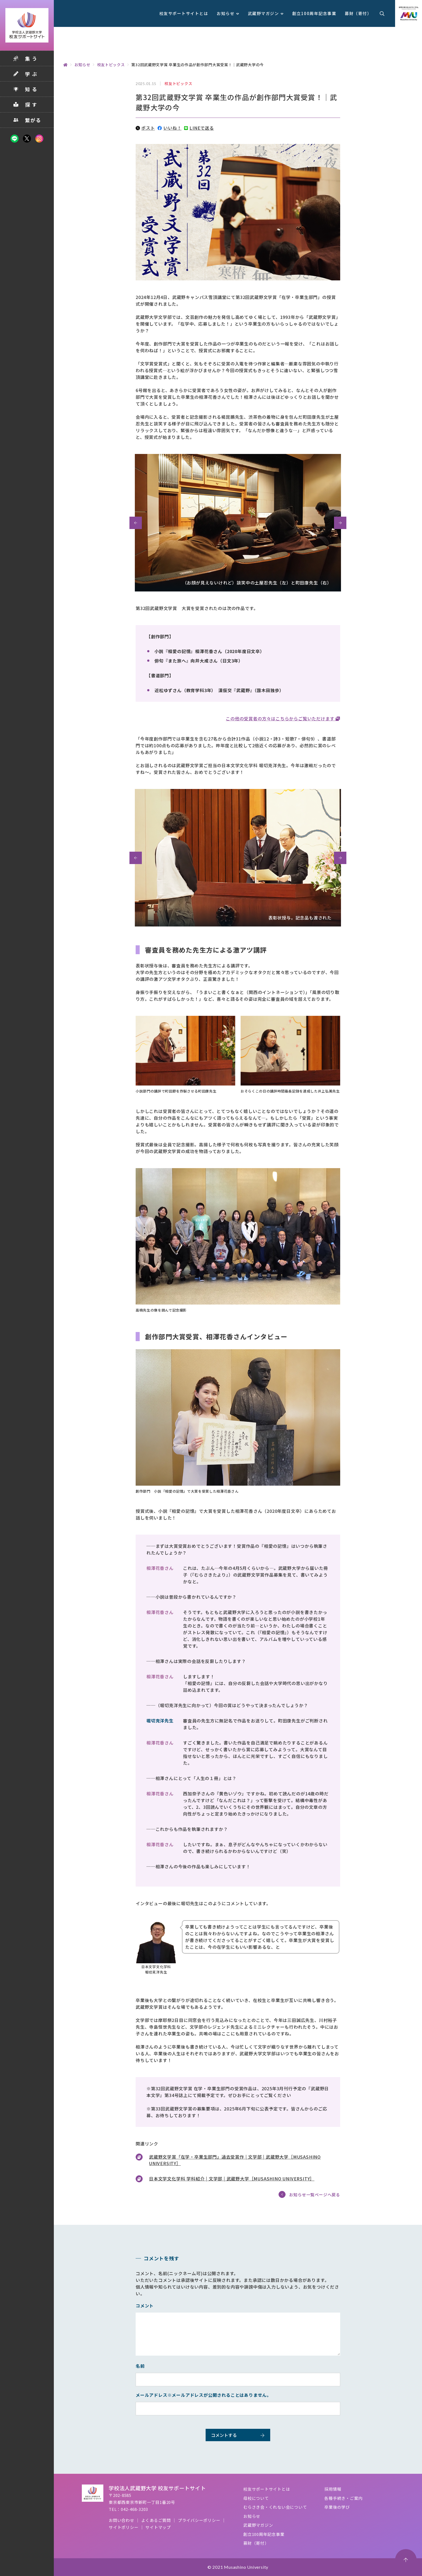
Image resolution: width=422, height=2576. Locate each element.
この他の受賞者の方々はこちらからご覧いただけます (281, 718)
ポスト (145, 128)
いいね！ (169, 128)
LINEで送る (199, 128)
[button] (135, 523)
